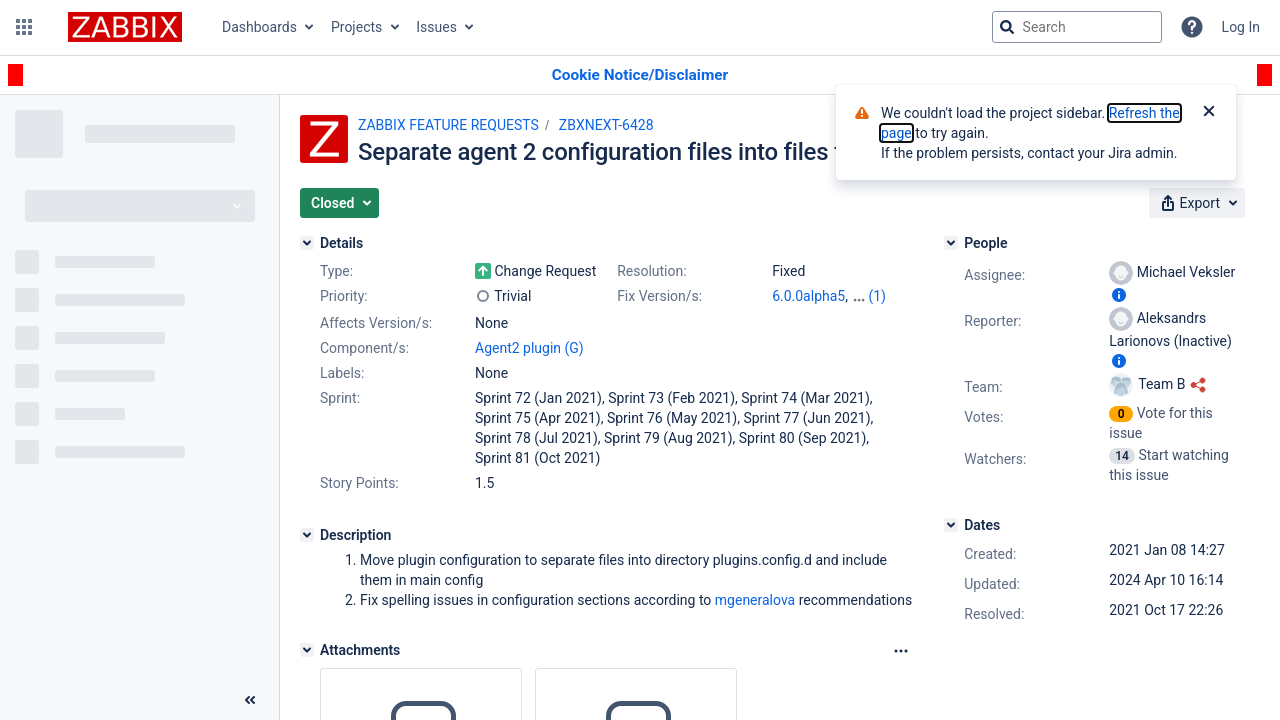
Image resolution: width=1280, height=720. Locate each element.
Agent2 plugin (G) (529, 348)
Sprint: (340, 398)
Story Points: (359, 483)
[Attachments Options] (901, 651)
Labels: (342, 373)
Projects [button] (356, 27)
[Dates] (951, 525)
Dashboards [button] (259, 27)
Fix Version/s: (659, 296)
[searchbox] (1077, 27)
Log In (1241, 27)
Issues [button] (436, 27)
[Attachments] (307, 650)
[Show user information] (1119, 295)
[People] (951, 243)
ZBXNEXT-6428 (606, 125)
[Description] (307, 535)
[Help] (1192, 27)
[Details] (307, 243)
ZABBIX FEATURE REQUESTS (448, 125)
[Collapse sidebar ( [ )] (250, 700)
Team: (983, 387)
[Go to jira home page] (125, 27)
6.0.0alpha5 (808, 296)
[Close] (1209, 113)
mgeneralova (755, 600)
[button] (24, 27)
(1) (877, 296)
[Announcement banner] (640, 75)
